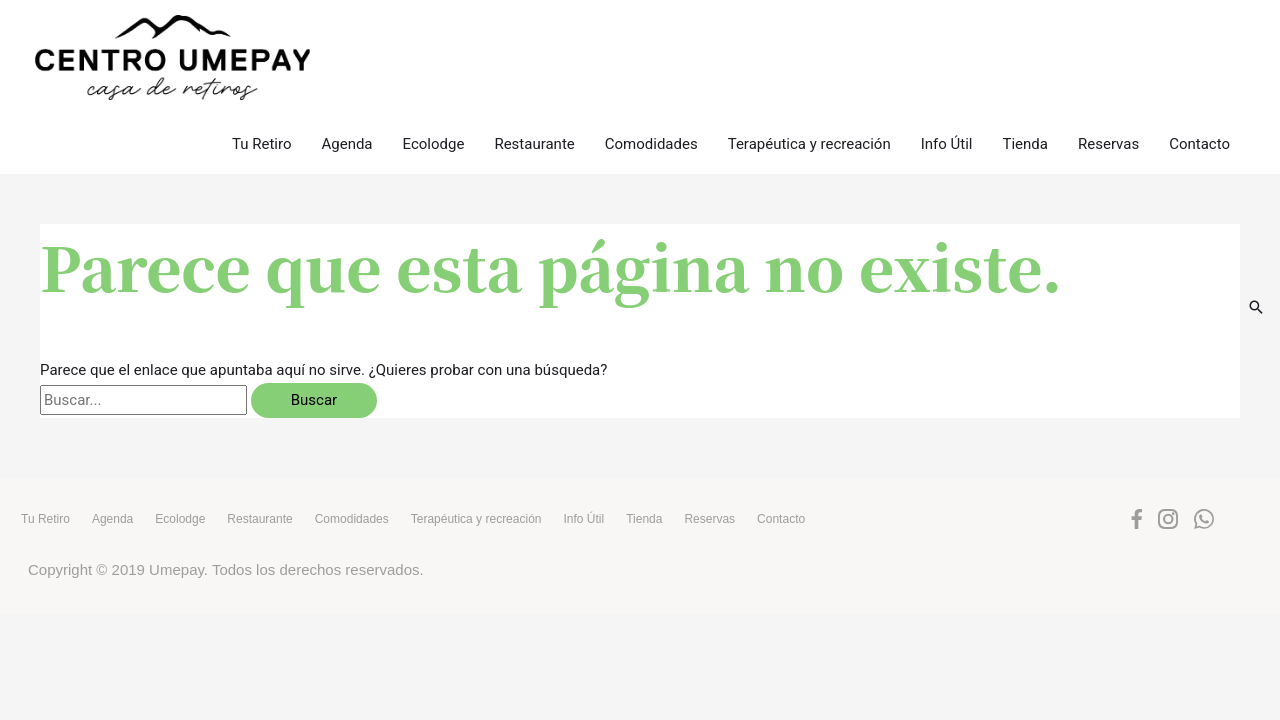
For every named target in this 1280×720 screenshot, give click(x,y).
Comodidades (651, 108)
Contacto (1199, 108)
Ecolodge (434, 108)
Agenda (346, 108)
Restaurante (534, 108)
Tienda (1025, 108)
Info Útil (947, 108)
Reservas (1108, 108)
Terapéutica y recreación (809, 108)
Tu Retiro (262, 108)
